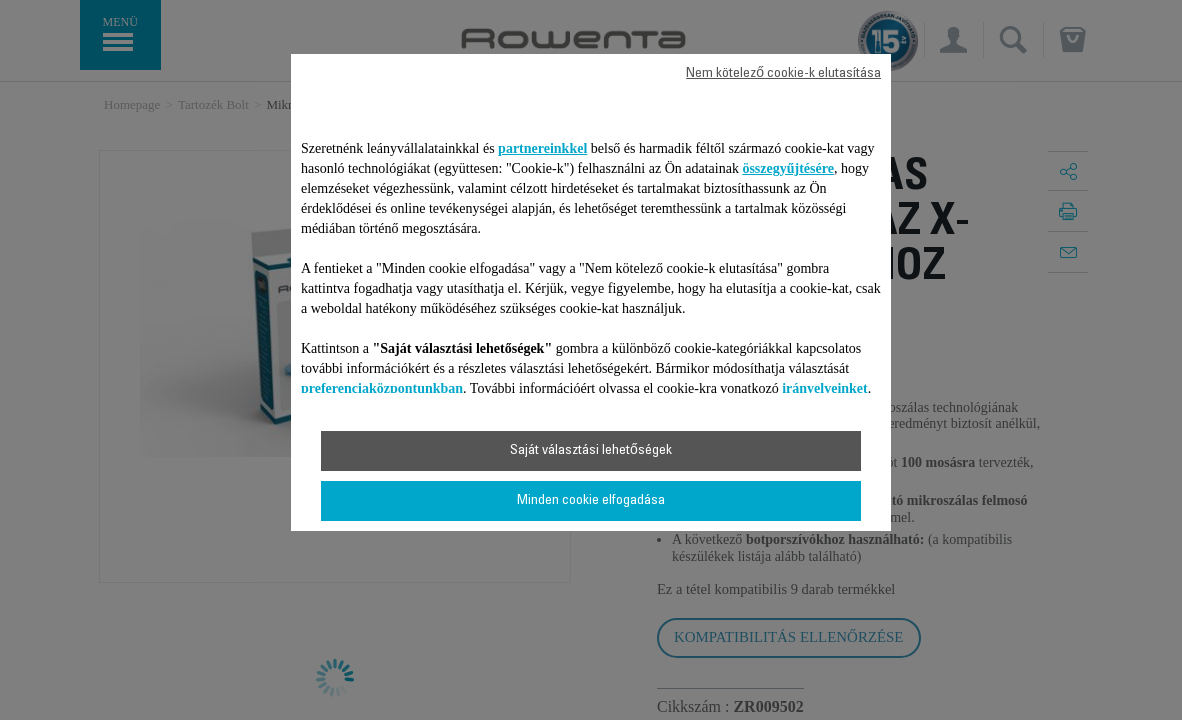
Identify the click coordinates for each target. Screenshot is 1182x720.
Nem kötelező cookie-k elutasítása (783, 74)
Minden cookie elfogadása (591, 501)
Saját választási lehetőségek (591, 451)
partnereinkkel (542, 148)
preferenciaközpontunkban (382, 388)
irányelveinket (825, 388)
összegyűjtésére (788, 168)
